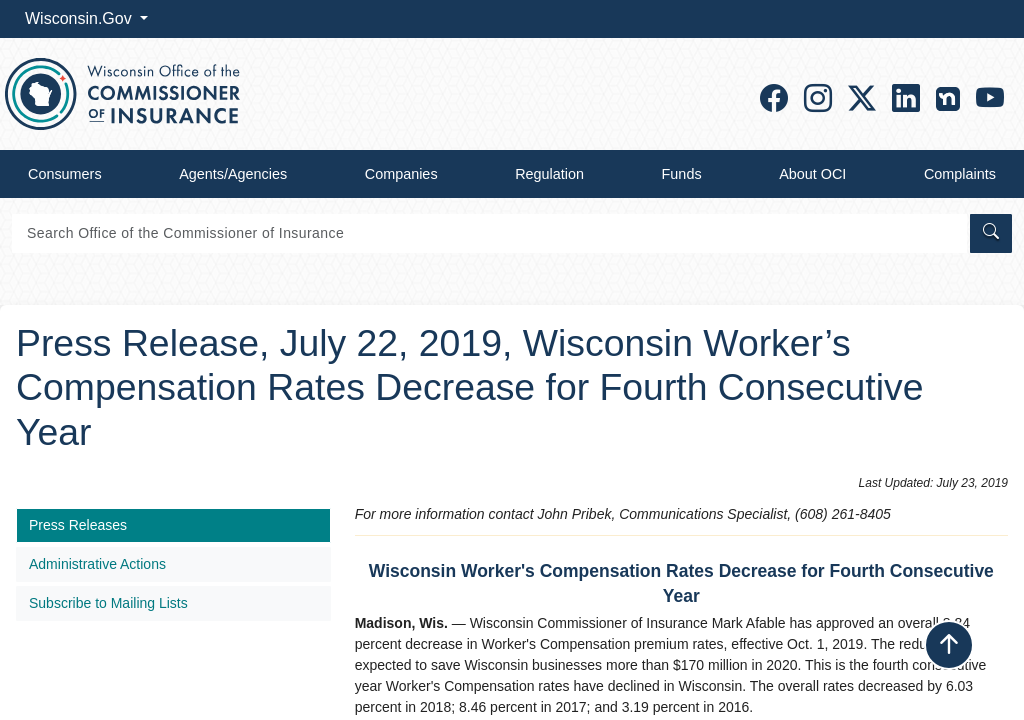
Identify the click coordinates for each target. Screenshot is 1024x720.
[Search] (489, 233)
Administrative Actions (97, 564)
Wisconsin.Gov (80, 18)
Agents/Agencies (233, 174)
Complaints (960, 174)
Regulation (549, 174)
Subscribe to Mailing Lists (108, 603)
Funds (682, 174)
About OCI (812, 174)
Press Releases (78, 525)
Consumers (65, 174)
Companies (401, 174)
